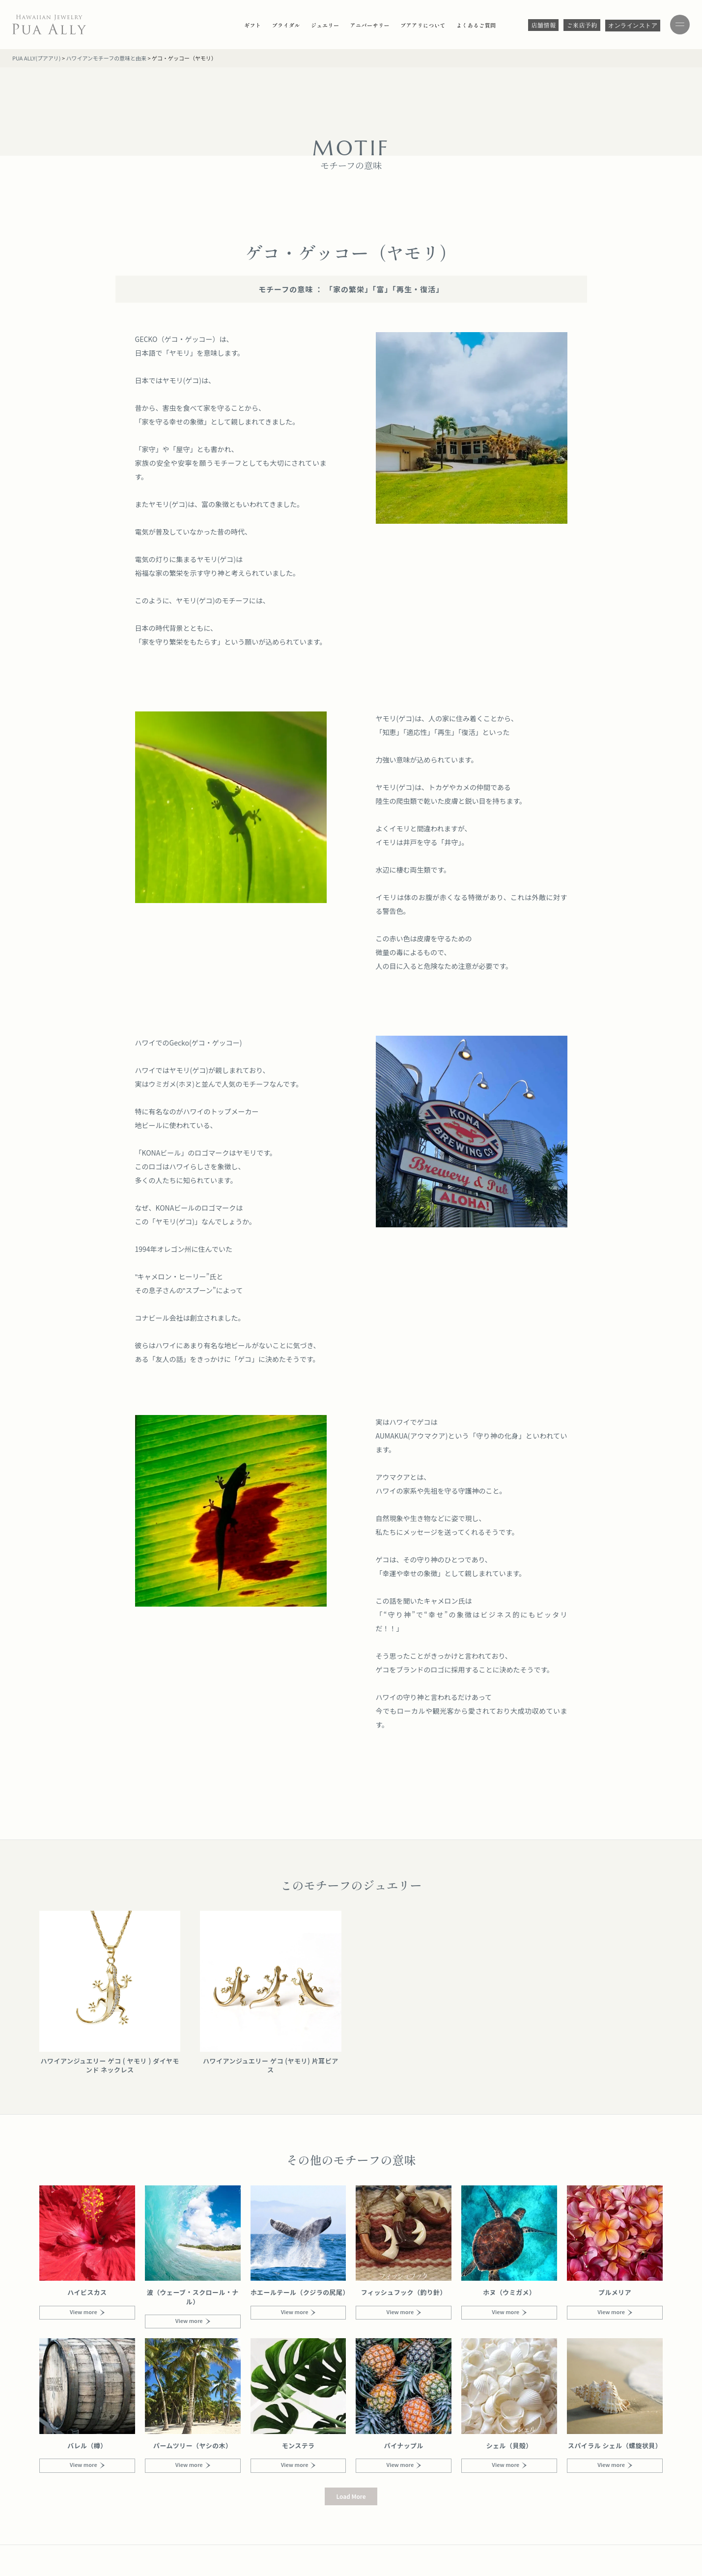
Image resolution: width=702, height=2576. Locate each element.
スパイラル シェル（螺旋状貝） (614, 2445)
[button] (350, 2496)
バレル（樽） (87, 2445)
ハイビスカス (87, 2292)
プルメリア (615, 2292)
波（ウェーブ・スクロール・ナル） (192, 2297)
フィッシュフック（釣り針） (404, 2292)
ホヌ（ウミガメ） (509, 2292)
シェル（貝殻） (509, 2445)
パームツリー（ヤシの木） (192, 2445)
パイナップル (404, 2445)
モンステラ (297, 2445)
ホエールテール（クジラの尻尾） (298, 2297)
